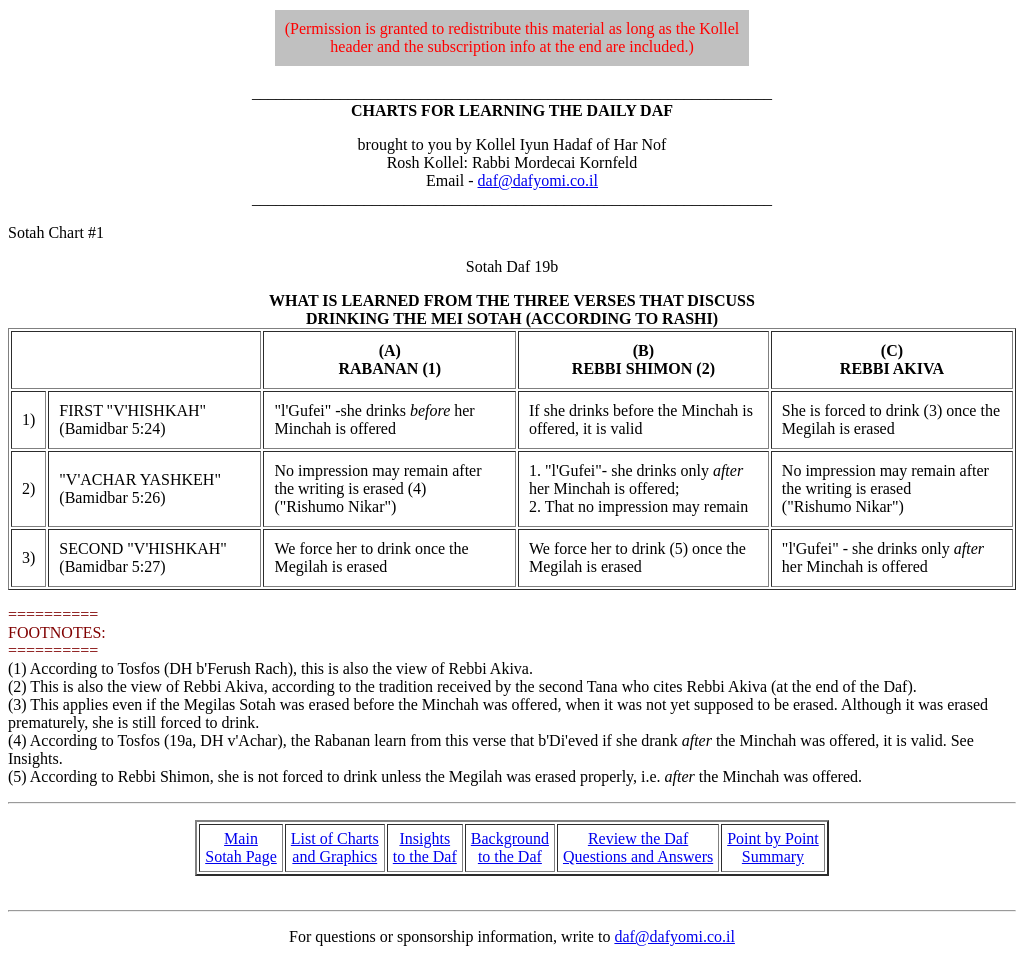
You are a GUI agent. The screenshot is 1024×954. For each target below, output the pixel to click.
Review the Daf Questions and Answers (638, 847)
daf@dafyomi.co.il (538, 180)
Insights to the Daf (425, 847)
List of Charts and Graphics (335, 847)
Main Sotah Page (241, 847)
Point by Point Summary (773, 847)
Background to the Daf (510, 847)
